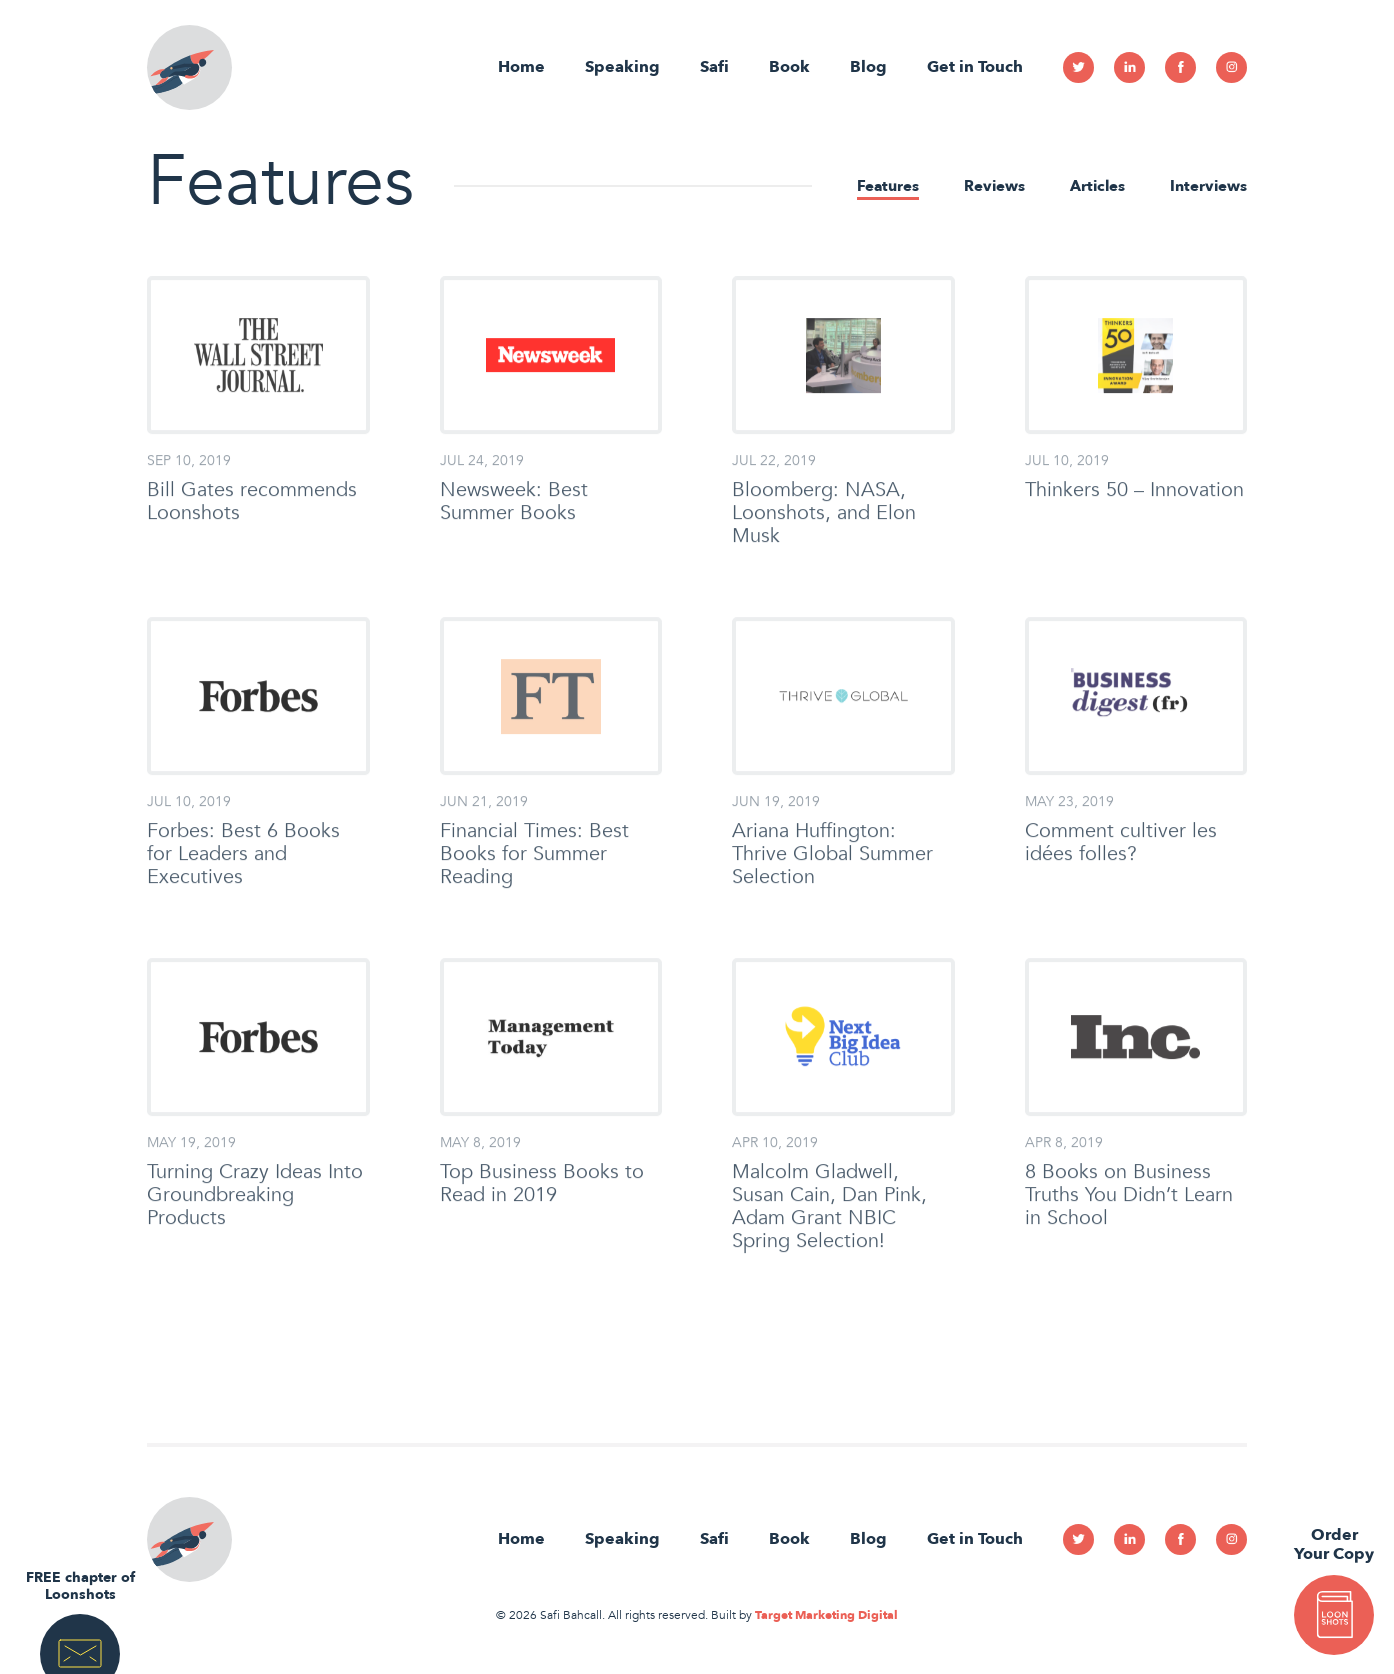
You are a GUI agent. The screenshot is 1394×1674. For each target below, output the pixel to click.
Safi (714, 67)
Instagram (1231, 67)
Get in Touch (975, 67)
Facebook (1180, 67)
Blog (868, 67)
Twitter (1078, 67)
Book (789, 67)
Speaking (622, 67)
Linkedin (1129, 67)
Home (521, 67)
